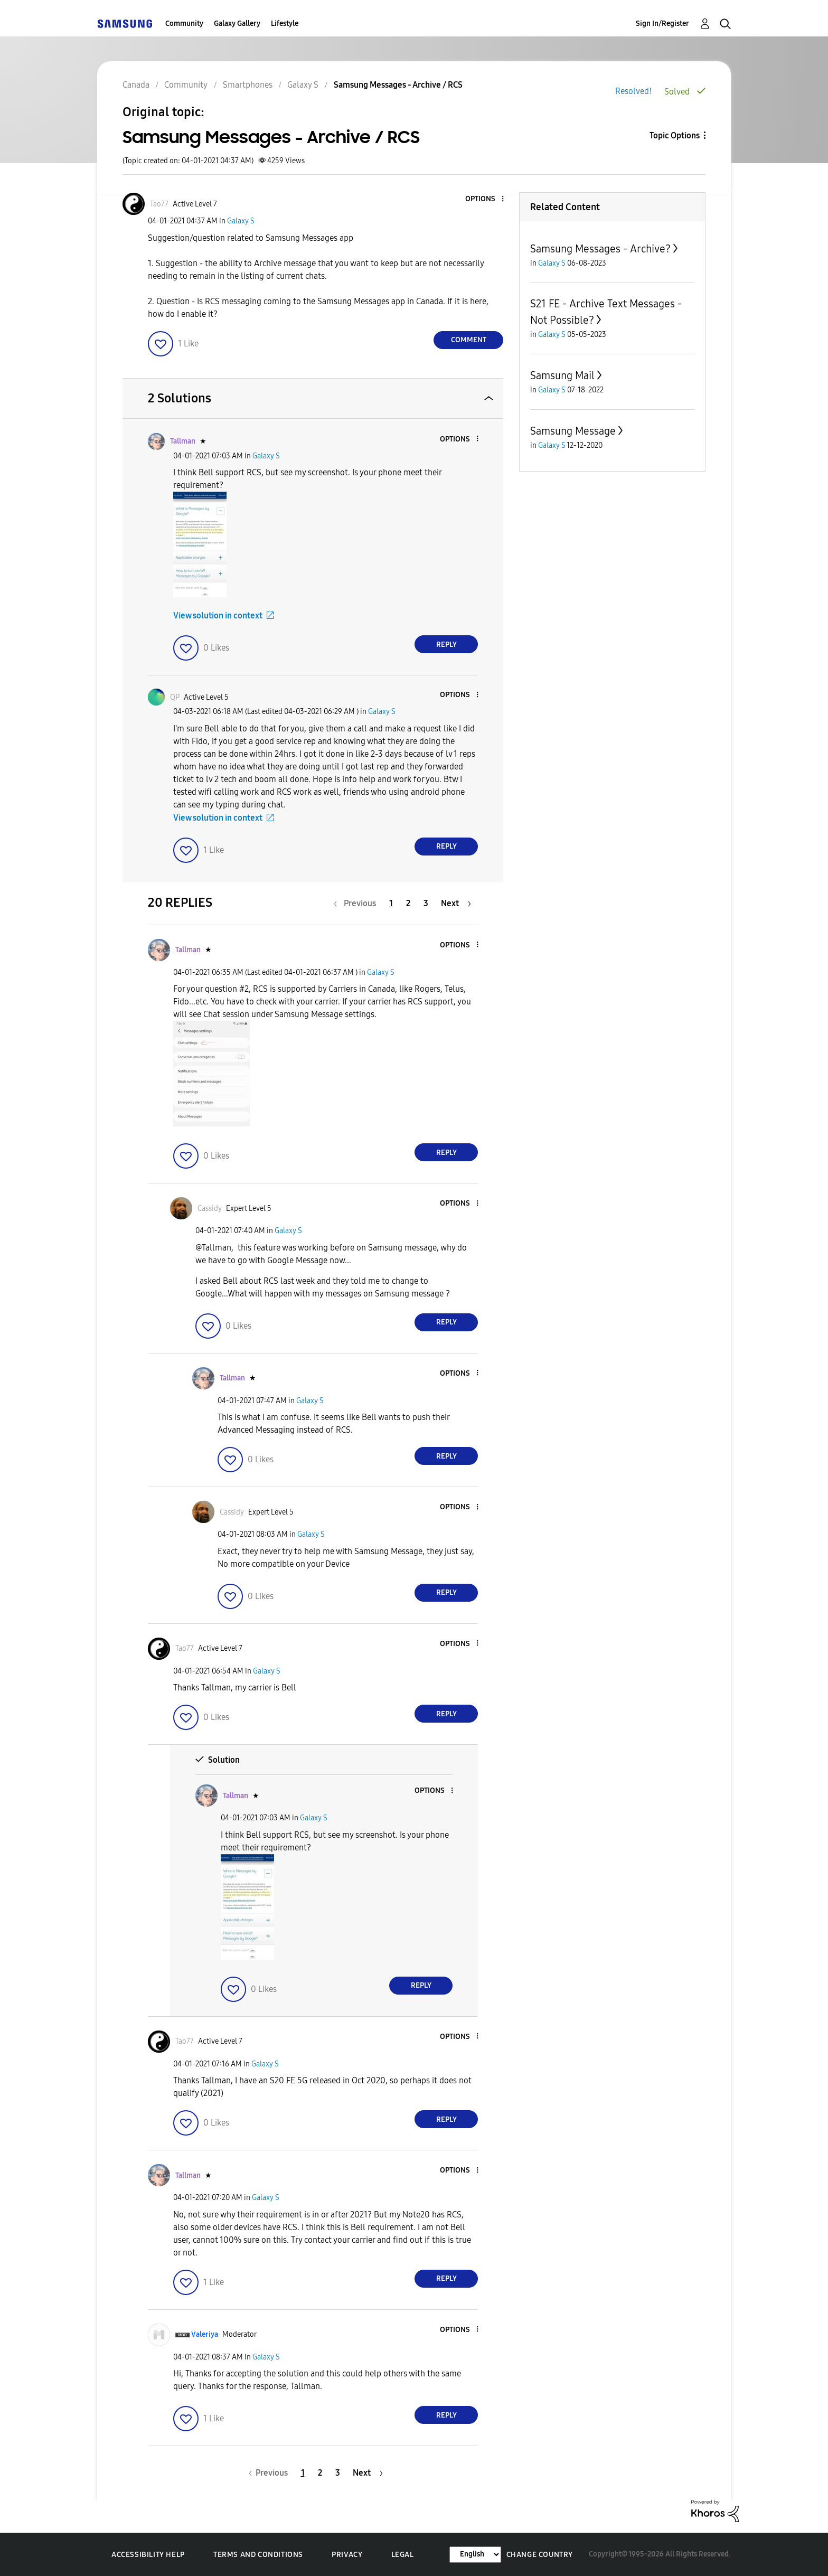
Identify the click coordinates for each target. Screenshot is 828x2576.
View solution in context (217, 615)
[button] (485, 199)
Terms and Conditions (258, 2554)
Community (184, 23)
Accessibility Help (148, 2554)
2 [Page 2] (408, 903)
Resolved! (633, 91)
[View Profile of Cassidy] (209, 1208)
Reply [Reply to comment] (446, 644)
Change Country (539, 2554)
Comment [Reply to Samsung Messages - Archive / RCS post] (468, 339)
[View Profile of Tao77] (159, 204)
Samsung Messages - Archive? (600, 248)
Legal (402, 2554)
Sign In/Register (662, 23)
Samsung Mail (562, 375)
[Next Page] (456, 903)
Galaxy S (241, 221)
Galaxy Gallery (237, 23)
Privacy (347, 2554)
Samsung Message (573, 431)
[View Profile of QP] (175, 697)
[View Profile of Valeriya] (204, 2334)
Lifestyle (284, 23)
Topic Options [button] (675, 135)
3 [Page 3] (426, 903)
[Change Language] (475, 2554)
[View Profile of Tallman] (182, 441)
